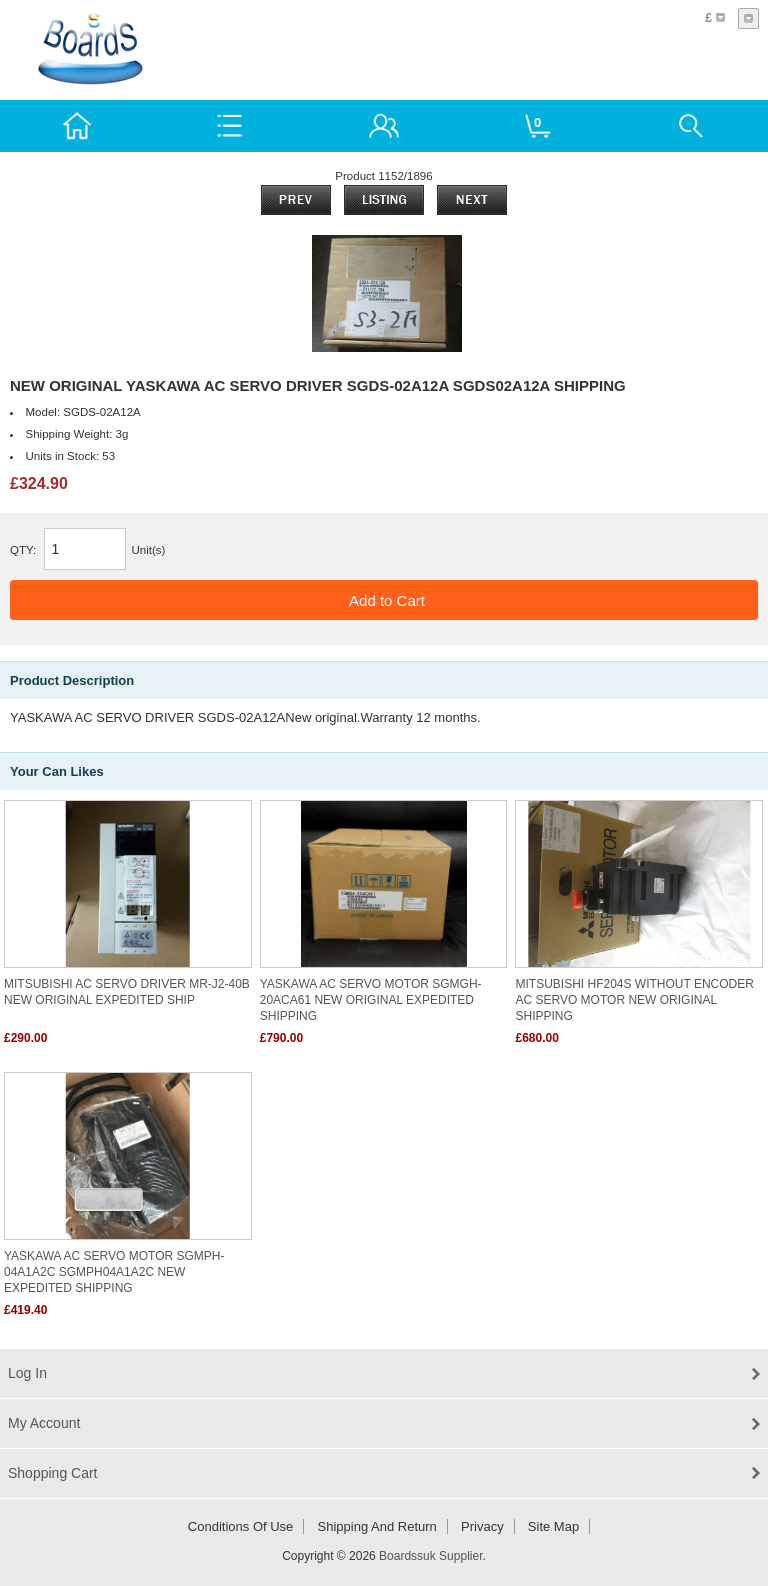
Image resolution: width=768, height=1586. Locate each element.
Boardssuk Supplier (430, 1556)
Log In (27, 1373)
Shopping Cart (53, 1473)
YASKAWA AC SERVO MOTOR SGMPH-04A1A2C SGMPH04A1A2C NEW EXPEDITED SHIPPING (114, 1272)
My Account (44, 1423)
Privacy (482, 1526)
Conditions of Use (241, 1526)
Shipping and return (377, 1526)
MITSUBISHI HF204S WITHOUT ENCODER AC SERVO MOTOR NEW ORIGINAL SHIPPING (634, 1000)
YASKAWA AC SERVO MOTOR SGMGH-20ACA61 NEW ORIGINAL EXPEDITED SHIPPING (371, 1000)
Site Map (553, 1526)
